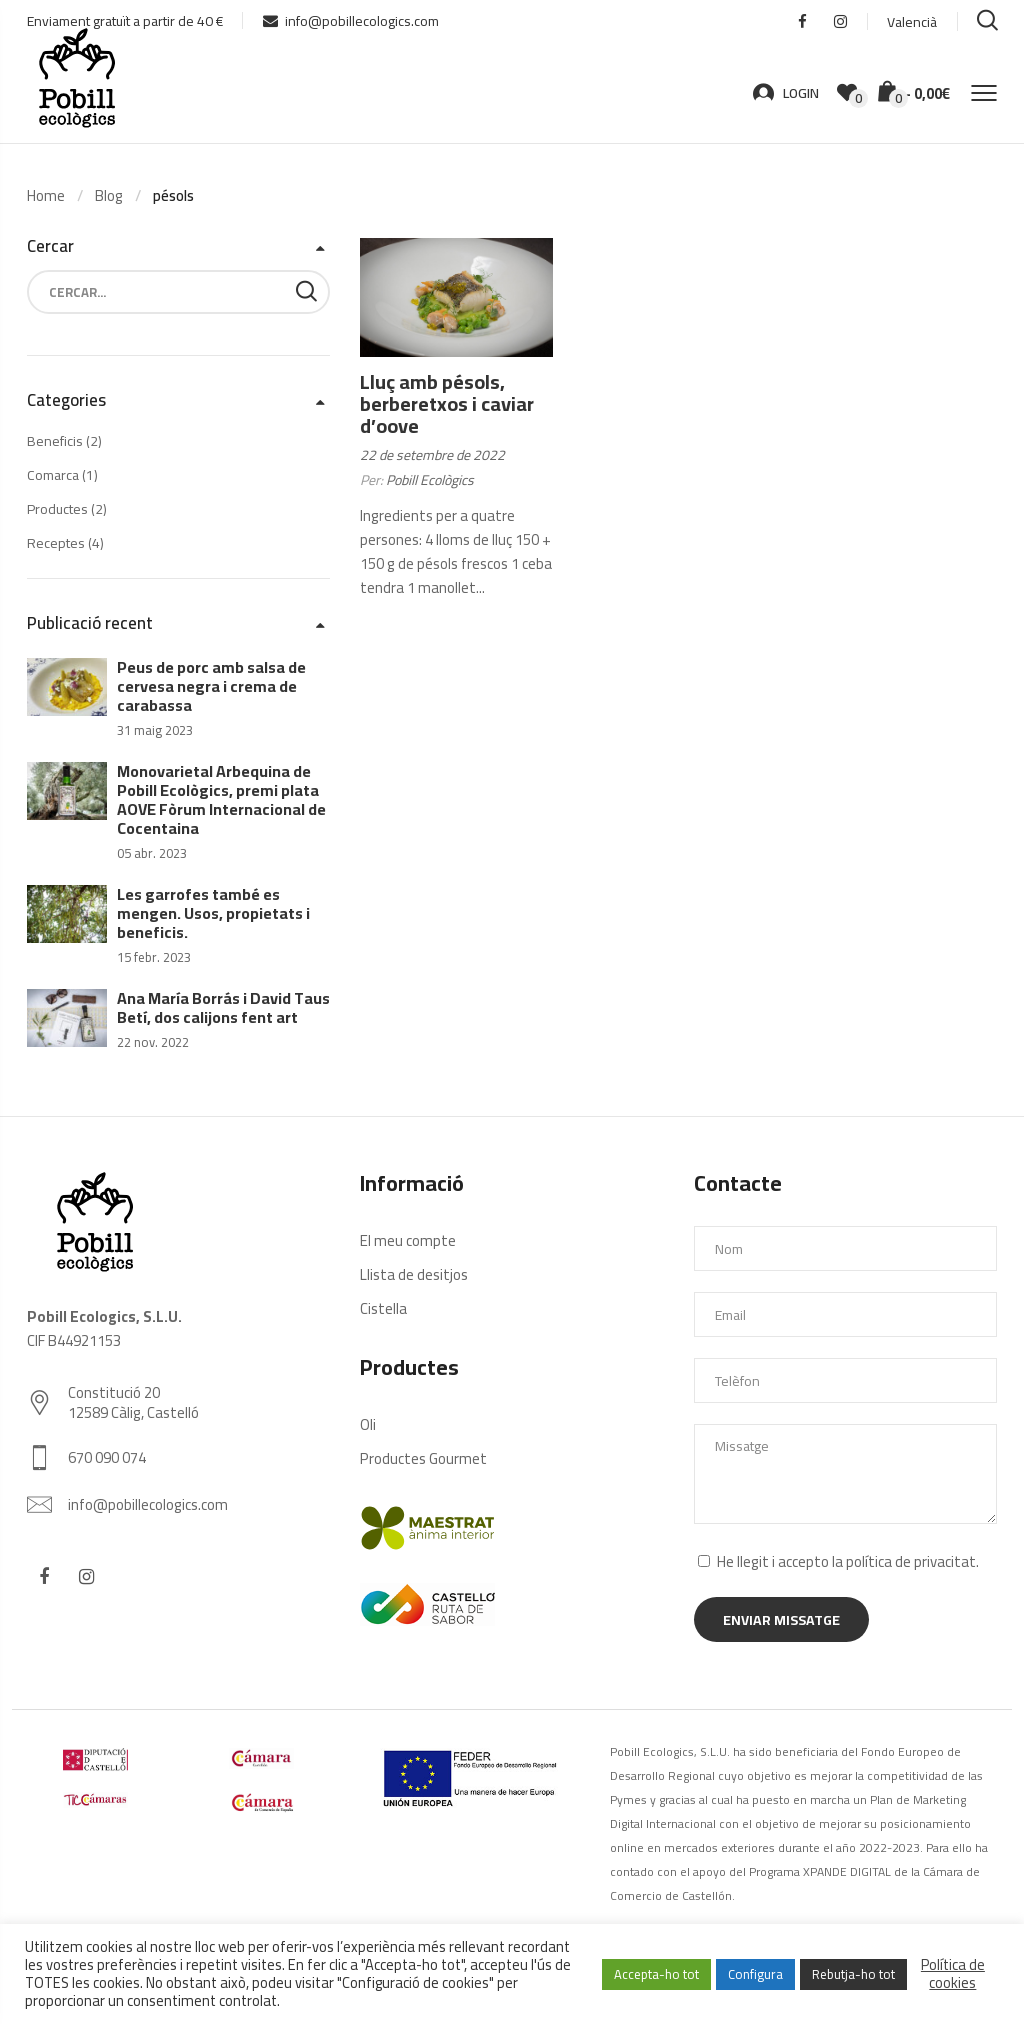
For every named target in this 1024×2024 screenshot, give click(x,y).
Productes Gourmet (423, 1458)
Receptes (56, 543)
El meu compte (408, 1240)
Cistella (383, 1308)
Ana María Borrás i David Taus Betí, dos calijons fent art (223, 1007)
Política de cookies (953, 1974)
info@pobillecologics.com (351, 21)
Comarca (53, 475)
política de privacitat (911, 1561)
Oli (368, 1424)
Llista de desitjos (414, 1274)
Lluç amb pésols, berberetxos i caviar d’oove (447, 403)
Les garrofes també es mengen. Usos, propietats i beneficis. (213, 913)
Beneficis (55, 441)
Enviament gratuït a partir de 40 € (125, 21)
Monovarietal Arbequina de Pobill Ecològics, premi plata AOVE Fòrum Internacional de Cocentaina (221, 799)
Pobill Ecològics (430, 480)
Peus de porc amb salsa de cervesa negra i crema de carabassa (211, 686)
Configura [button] (755, 1974)
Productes (57, 509)
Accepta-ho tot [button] (656, 1974)
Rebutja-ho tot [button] (853, 1974)
